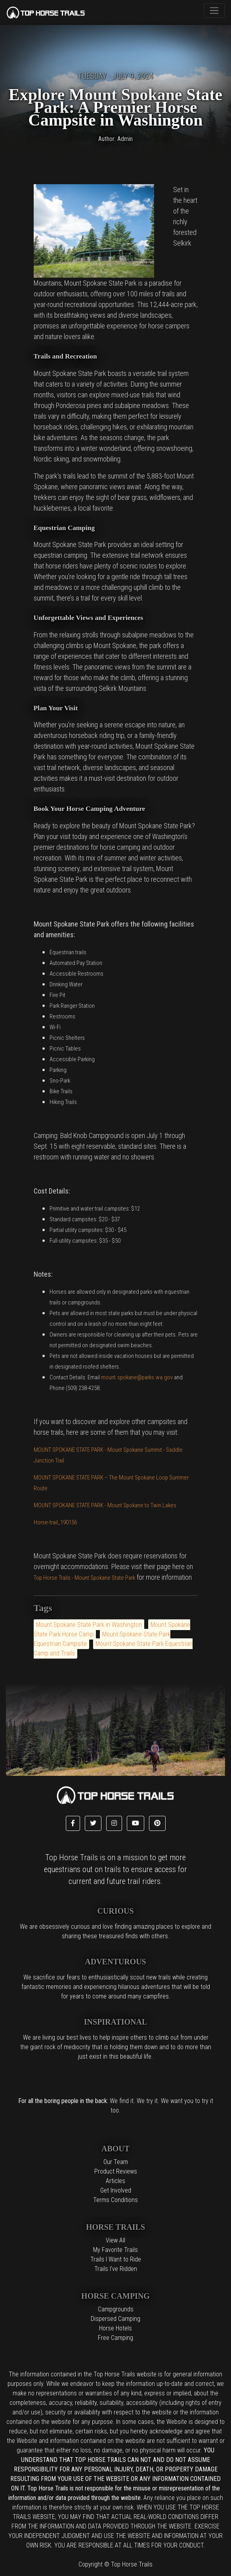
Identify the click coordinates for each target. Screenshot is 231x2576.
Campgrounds (116, 2309)
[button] (73, 1823)
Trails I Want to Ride (115, 2259)
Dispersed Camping (115, 2318)
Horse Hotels (115, 2328)
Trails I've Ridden (115, 2269)
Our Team (115, 2162)
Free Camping (115, 2337)
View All (115, 2240)
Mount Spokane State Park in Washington (89, 1624)
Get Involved (115, 2190)
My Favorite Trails (115, 2250)
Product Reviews (115, 2171)
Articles (115, 2181)
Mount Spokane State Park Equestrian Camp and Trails (113, 1648)
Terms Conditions (115, 2200)
